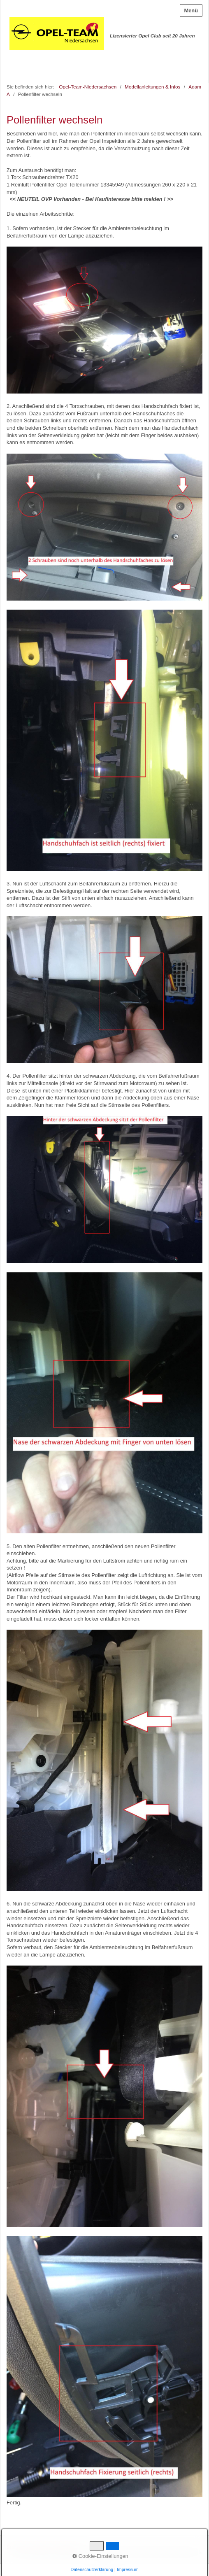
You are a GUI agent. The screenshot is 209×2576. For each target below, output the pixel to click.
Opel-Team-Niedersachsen (87, 86)
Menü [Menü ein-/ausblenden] (191, 10)
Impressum (128, 2569)
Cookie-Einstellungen (100, 2556)
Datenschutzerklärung (91, 2569)
